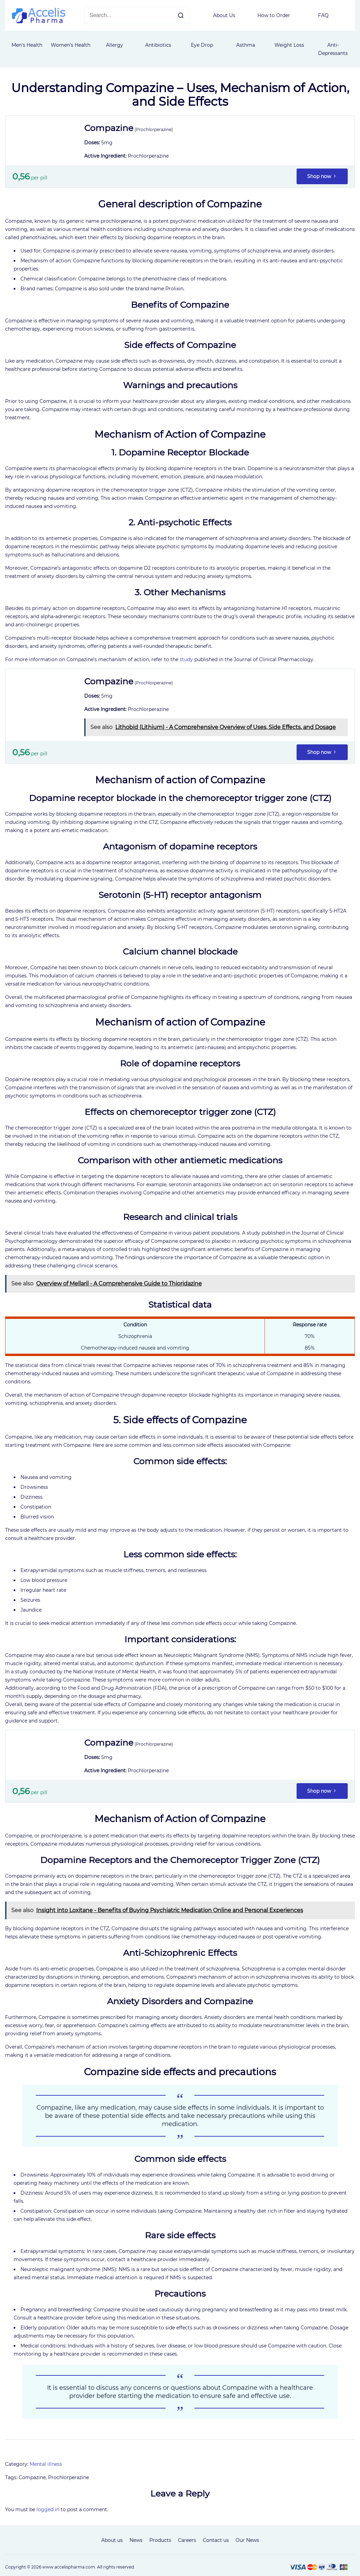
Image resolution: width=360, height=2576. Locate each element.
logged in (47, 2509)
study (186, 659)
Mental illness (46, 2464)
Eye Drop (202, 45)
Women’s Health (70, 45)
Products (160, 2540)
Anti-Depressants (333, 49)
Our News (247, 2540)
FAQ (323, 15)
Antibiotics (158, 45)
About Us (224, 15)
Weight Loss (289, 45)
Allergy (114, 45)
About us (112, 2540)
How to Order (273, 15)
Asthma (245, 45)
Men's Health (27, 45)
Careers (187, 2540)
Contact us (216, 2540)
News (136, 2540)
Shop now (322, 176)
